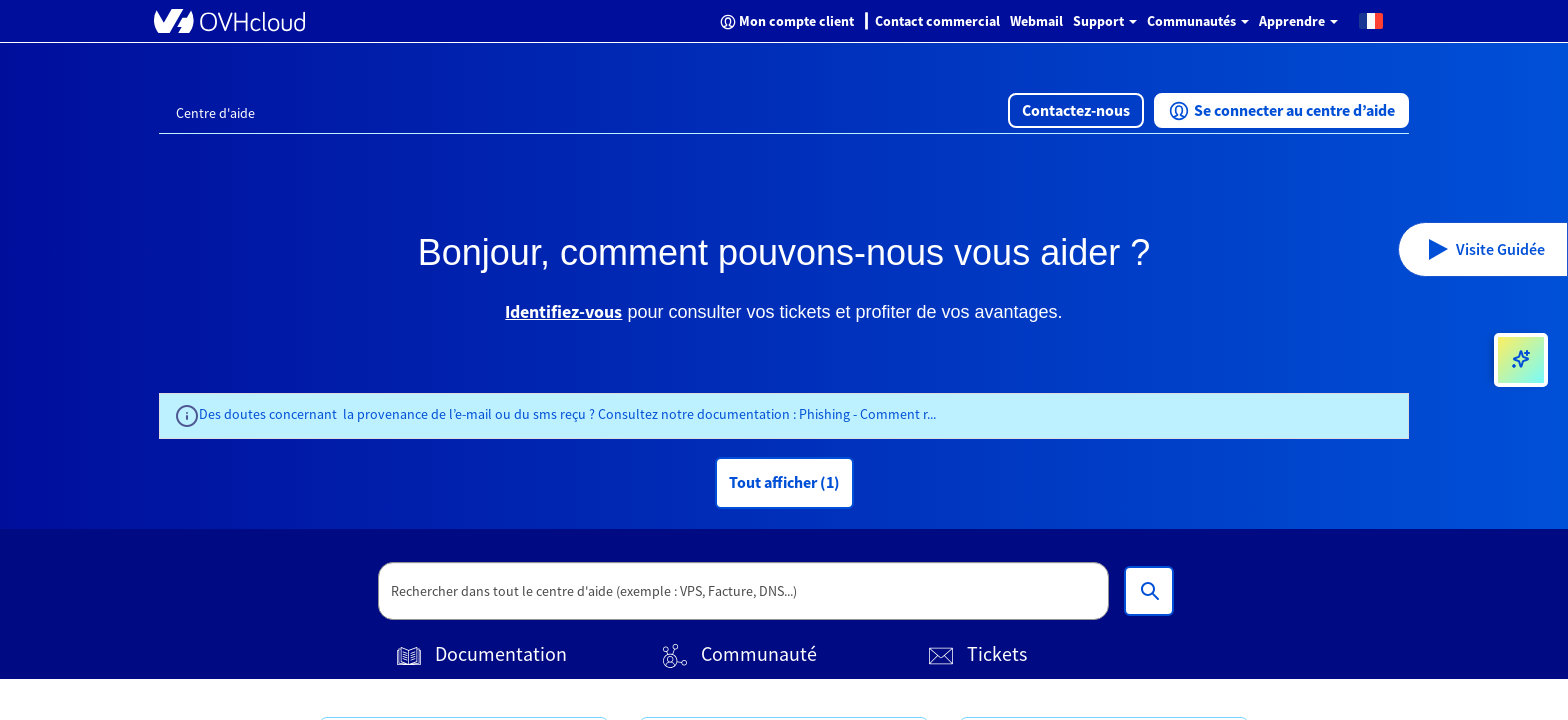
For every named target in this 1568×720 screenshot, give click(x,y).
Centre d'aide (215, 113)
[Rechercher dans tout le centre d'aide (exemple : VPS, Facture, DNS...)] (1149, 591)
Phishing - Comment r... (867, 414)
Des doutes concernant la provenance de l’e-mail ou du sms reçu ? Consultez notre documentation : (499, 414)
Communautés (1198, 21)
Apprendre (1298, 21)
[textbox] (744, 591)
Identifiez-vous (563, 311)
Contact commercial (937, 21)
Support (1105, 21)
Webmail (1036, 21)
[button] (1371, 20)
